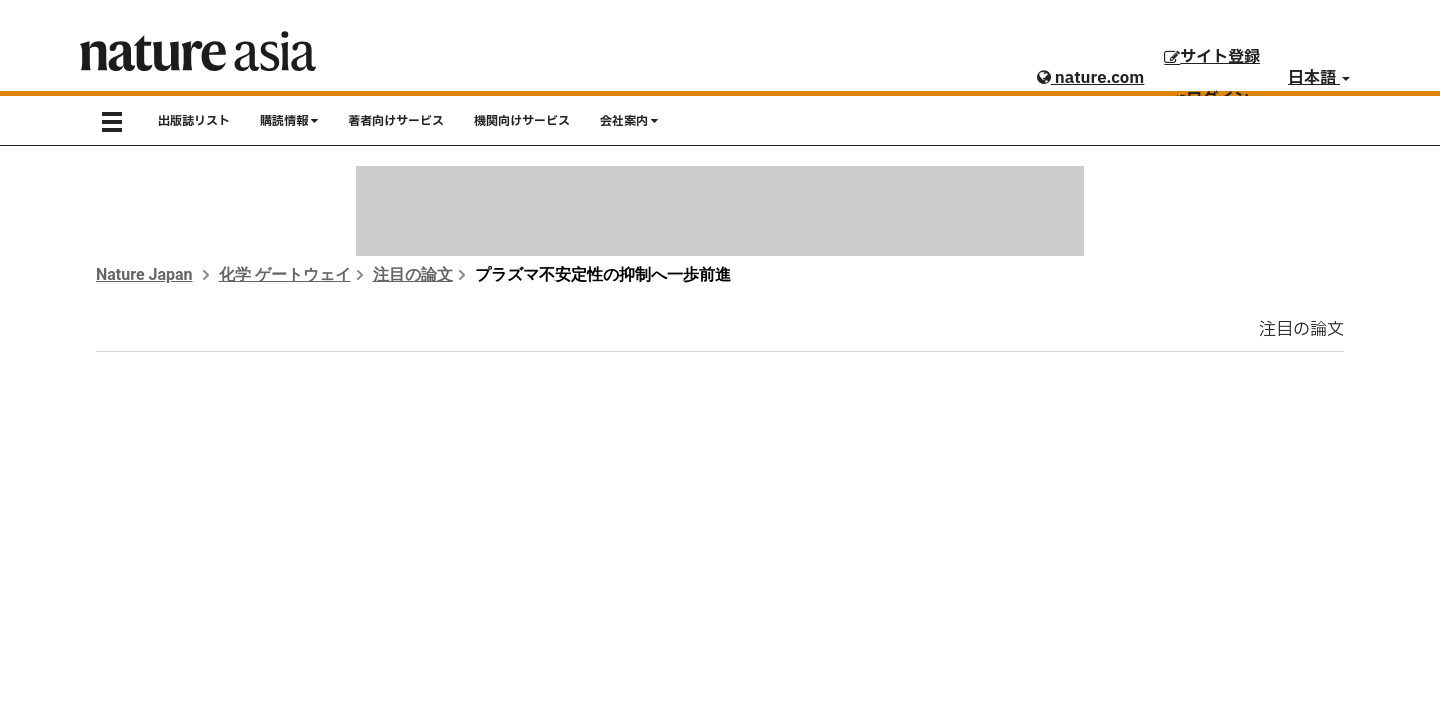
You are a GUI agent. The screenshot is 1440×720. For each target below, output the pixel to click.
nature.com (1090, 78)
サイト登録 (1212, 57)
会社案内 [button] (629, 121)
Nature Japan (144, 274)
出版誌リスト (194, 121)
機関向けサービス (522, 121)
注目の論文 (413, 274)
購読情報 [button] (289, 121)
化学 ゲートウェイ (285, 274)
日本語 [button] (1319, 78)
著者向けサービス (396, 121)
